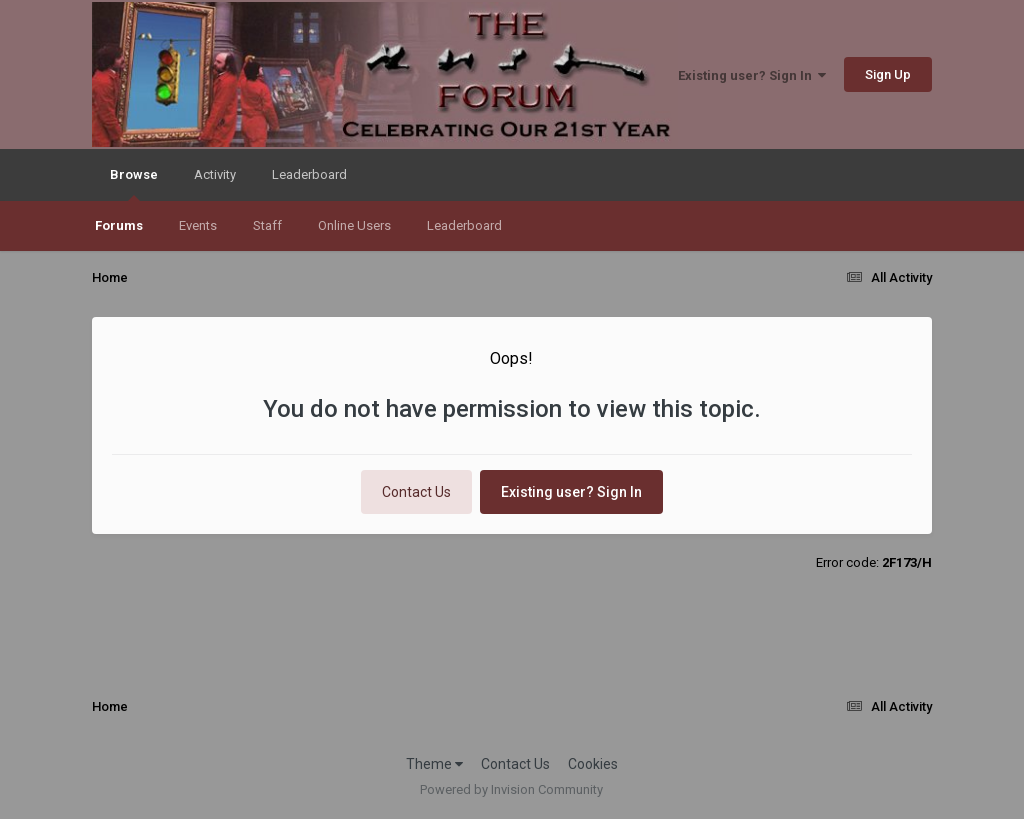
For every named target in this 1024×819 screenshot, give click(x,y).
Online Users (354, 225)
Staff (267, 225)
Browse (134, 184)
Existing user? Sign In (752, 75)
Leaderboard (464, 225)
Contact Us (416, 492)
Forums (119, 225)
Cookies (593, 764)
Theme (434, 764)
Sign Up (888, 74)
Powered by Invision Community (511, 789)
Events (198, 225)
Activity (215, 174)
